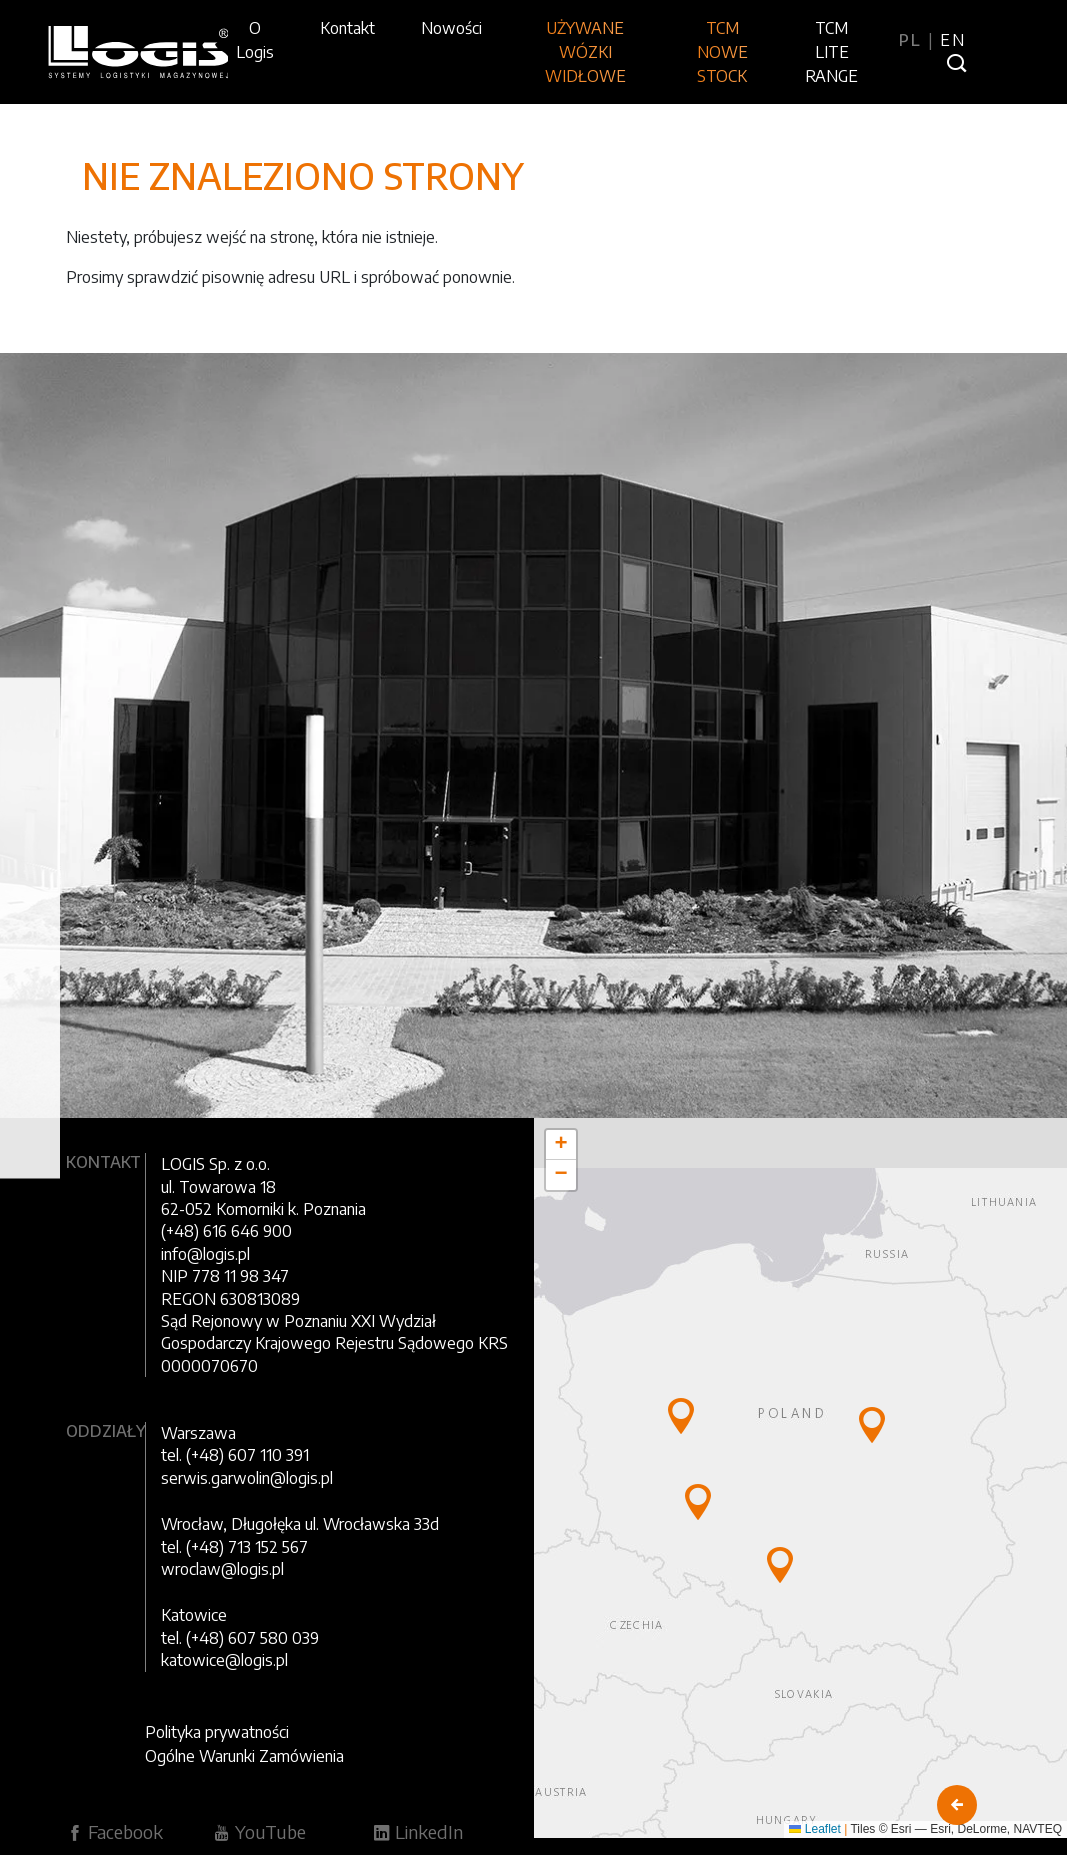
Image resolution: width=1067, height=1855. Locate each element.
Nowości (451, 28)
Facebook (114, 1831)
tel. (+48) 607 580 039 (240, 1638)
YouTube (259, 1831)
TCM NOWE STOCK (722, 52)
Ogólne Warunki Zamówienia (244, 1756)
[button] (681, 1416)
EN (953, 40)
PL (913, 40)
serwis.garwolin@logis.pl (247, 1478)
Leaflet (814, 1829)
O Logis (255, 40)
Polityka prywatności (217, 1732)
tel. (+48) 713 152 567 (234, 1547)
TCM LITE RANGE (831, 52)
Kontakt (347, 28)
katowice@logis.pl (224, 1660)
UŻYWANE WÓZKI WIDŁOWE (585, 52)
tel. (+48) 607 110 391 (235, 1455)
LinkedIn (418, 1831)
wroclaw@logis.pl (222, 1569)
